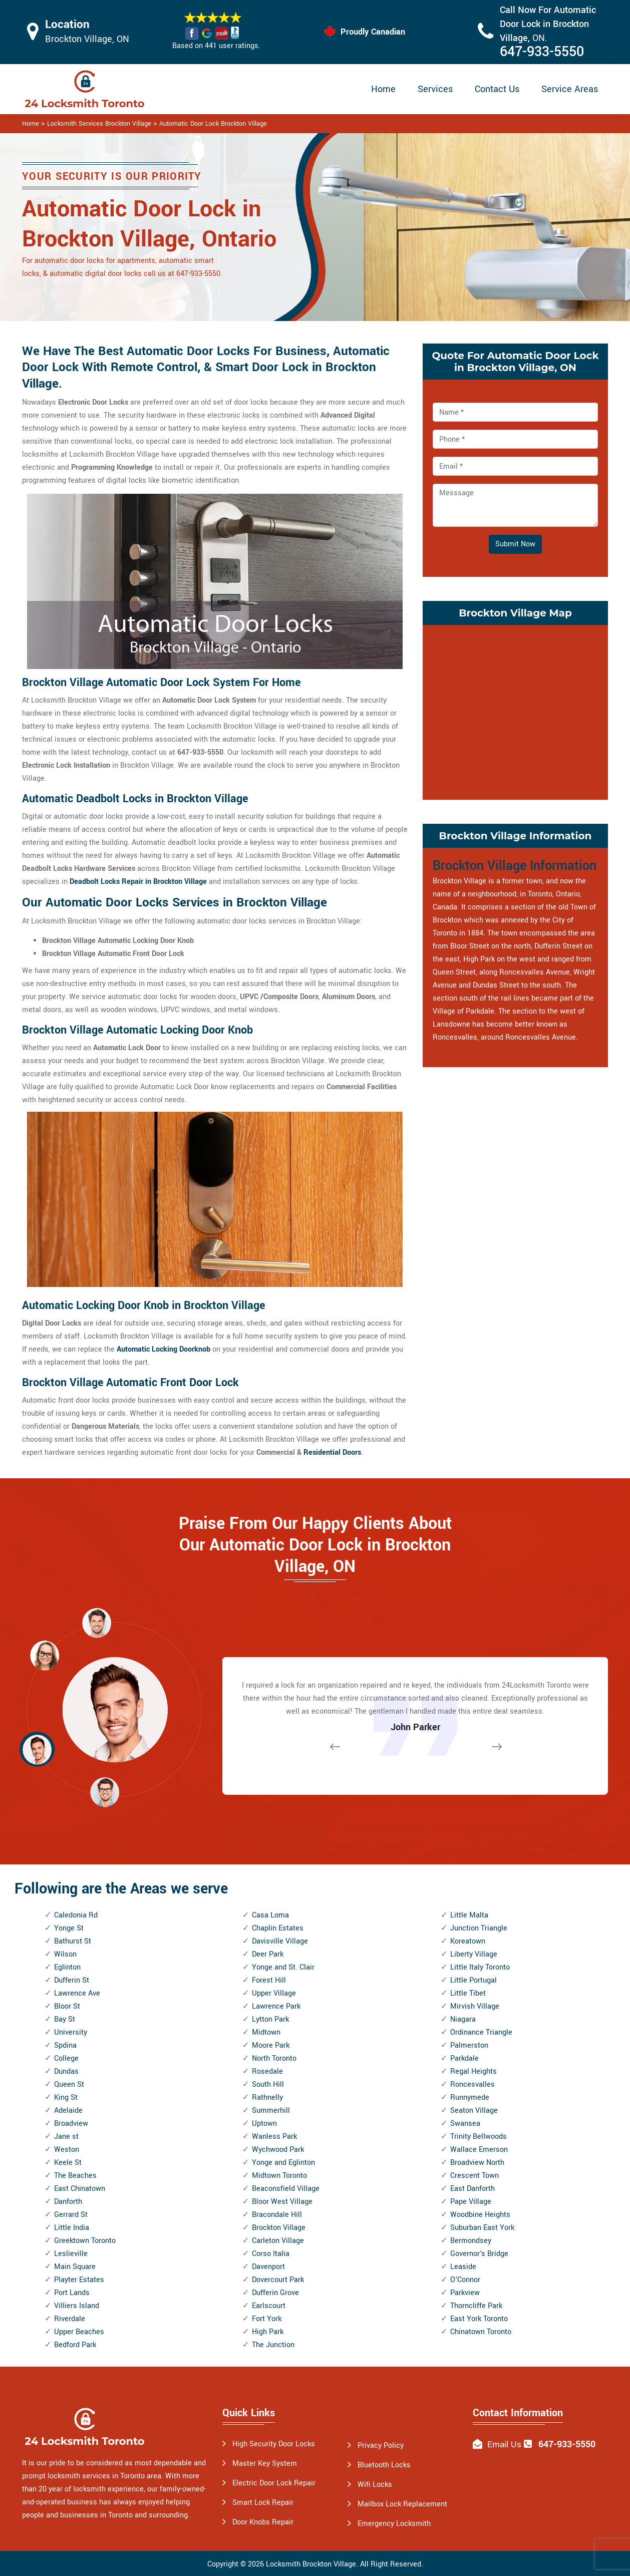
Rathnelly (267, 2097)
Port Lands (72, 2293)
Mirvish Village (474, 2006)
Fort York (266, 2319)
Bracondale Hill (277, 2214)
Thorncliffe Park (476, 2306)
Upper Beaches (79, 2332)
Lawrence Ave (77, 1993)
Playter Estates (79, 2280)
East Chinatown (79, 2188)
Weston (66, 2149)
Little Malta (469, 1915)
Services (435, 89)
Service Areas (569, 89)
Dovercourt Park (278, 2280)
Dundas (66, 2071)
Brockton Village (278, 2227)
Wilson (65, 1954)
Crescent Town (474, 2175)
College (66, 2058)
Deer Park (267, 1954)
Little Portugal (473, 1980)
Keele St (68, 2162)
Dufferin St (71, 1980)
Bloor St (67, 2006)
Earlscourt (268, 2306)
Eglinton (67, 1967)
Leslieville (71, 2253)
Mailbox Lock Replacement (402, 2504)
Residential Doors (332, 1452)
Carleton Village (278, 2240)
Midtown (266, 2032)
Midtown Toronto (279, 2175)
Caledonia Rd (76, 1915)
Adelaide (68, 2110)
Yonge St (69, 1928)
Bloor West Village (282, 2201)
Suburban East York (482, 2227)
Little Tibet (468, 1993)
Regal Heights (473, 2071)
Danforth (68, 2201)
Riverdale (69, 2319)
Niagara (463, 2019)
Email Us (504, 2444)
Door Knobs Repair (262, 2522)
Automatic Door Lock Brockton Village (213, 123)
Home (383, 89)
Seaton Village (474, 2110)
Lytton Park (270, 2019)
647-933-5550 (542, 52)
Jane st (66, 2136)
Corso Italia (270, 2253)
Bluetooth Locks (384, 2465)
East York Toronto (479, 2319)
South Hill (268, 2084)
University (70, 2032)
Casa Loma (270, 1915)
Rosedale (267, 2071)
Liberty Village (473, 1954)
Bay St (64, 2019)
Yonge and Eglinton (283, 2162)
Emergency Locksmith (394, 2523)
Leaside (463, 2267)
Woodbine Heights (480, 2214)
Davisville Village (280, 1941)
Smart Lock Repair (262, 2502)
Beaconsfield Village (286, 2188)
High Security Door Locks (273, 2444)
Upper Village (274, 1993)
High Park (267, 2332)
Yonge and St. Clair (283, 1967)
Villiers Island (76, 2306)
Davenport (268, 2267)
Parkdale (464, 2058)
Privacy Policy (381, 2445)
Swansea (465, 2123)
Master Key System (264, 2463)
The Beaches (75, 2175)
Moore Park (270, 2045)
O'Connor (465, 2280)
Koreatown (467, 1941)
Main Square (75, 2267)
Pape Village (470, 2201)
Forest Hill (269, 1980)
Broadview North (477, 2162)
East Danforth (472, 2188)
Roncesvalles (472, 2084)
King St (66, 2097)
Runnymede (469, 2097)
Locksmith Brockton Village (311, 2564)
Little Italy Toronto (480, 1967)
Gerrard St (71, 2214)
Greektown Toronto (85, 2240)
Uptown (264, 2123)
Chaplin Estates (277, 1928)
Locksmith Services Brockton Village (99, 123)
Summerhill (271, 2110)
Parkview (465, 2293)
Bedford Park (75, 2345)
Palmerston (469, 2045)
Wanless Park (274, 2136)
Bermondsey (470, 2240)
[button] (104, 1791)
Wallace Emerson (479, 2149)
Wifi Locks (375, 2484)
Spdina (65, 2045)
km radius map (515, 710)
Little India (71, 2227)
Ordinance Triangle (481, 2032)
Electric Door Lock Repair (274, 2483)
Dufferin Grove (275, 2293)
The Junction (273, 2345)
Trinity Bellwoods (478, 2136)
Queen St (69, 2084)
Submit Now (515, 544)
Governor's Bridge (479, 2253)
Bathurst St (72, 1941)
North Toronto (274, 2058)
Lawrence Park (276, 2006)
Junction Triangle (478, 1928)
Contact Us (497, 89)
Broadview (71, 2123)
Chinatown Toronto (480, 2332)
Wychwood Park (278, 2149)
